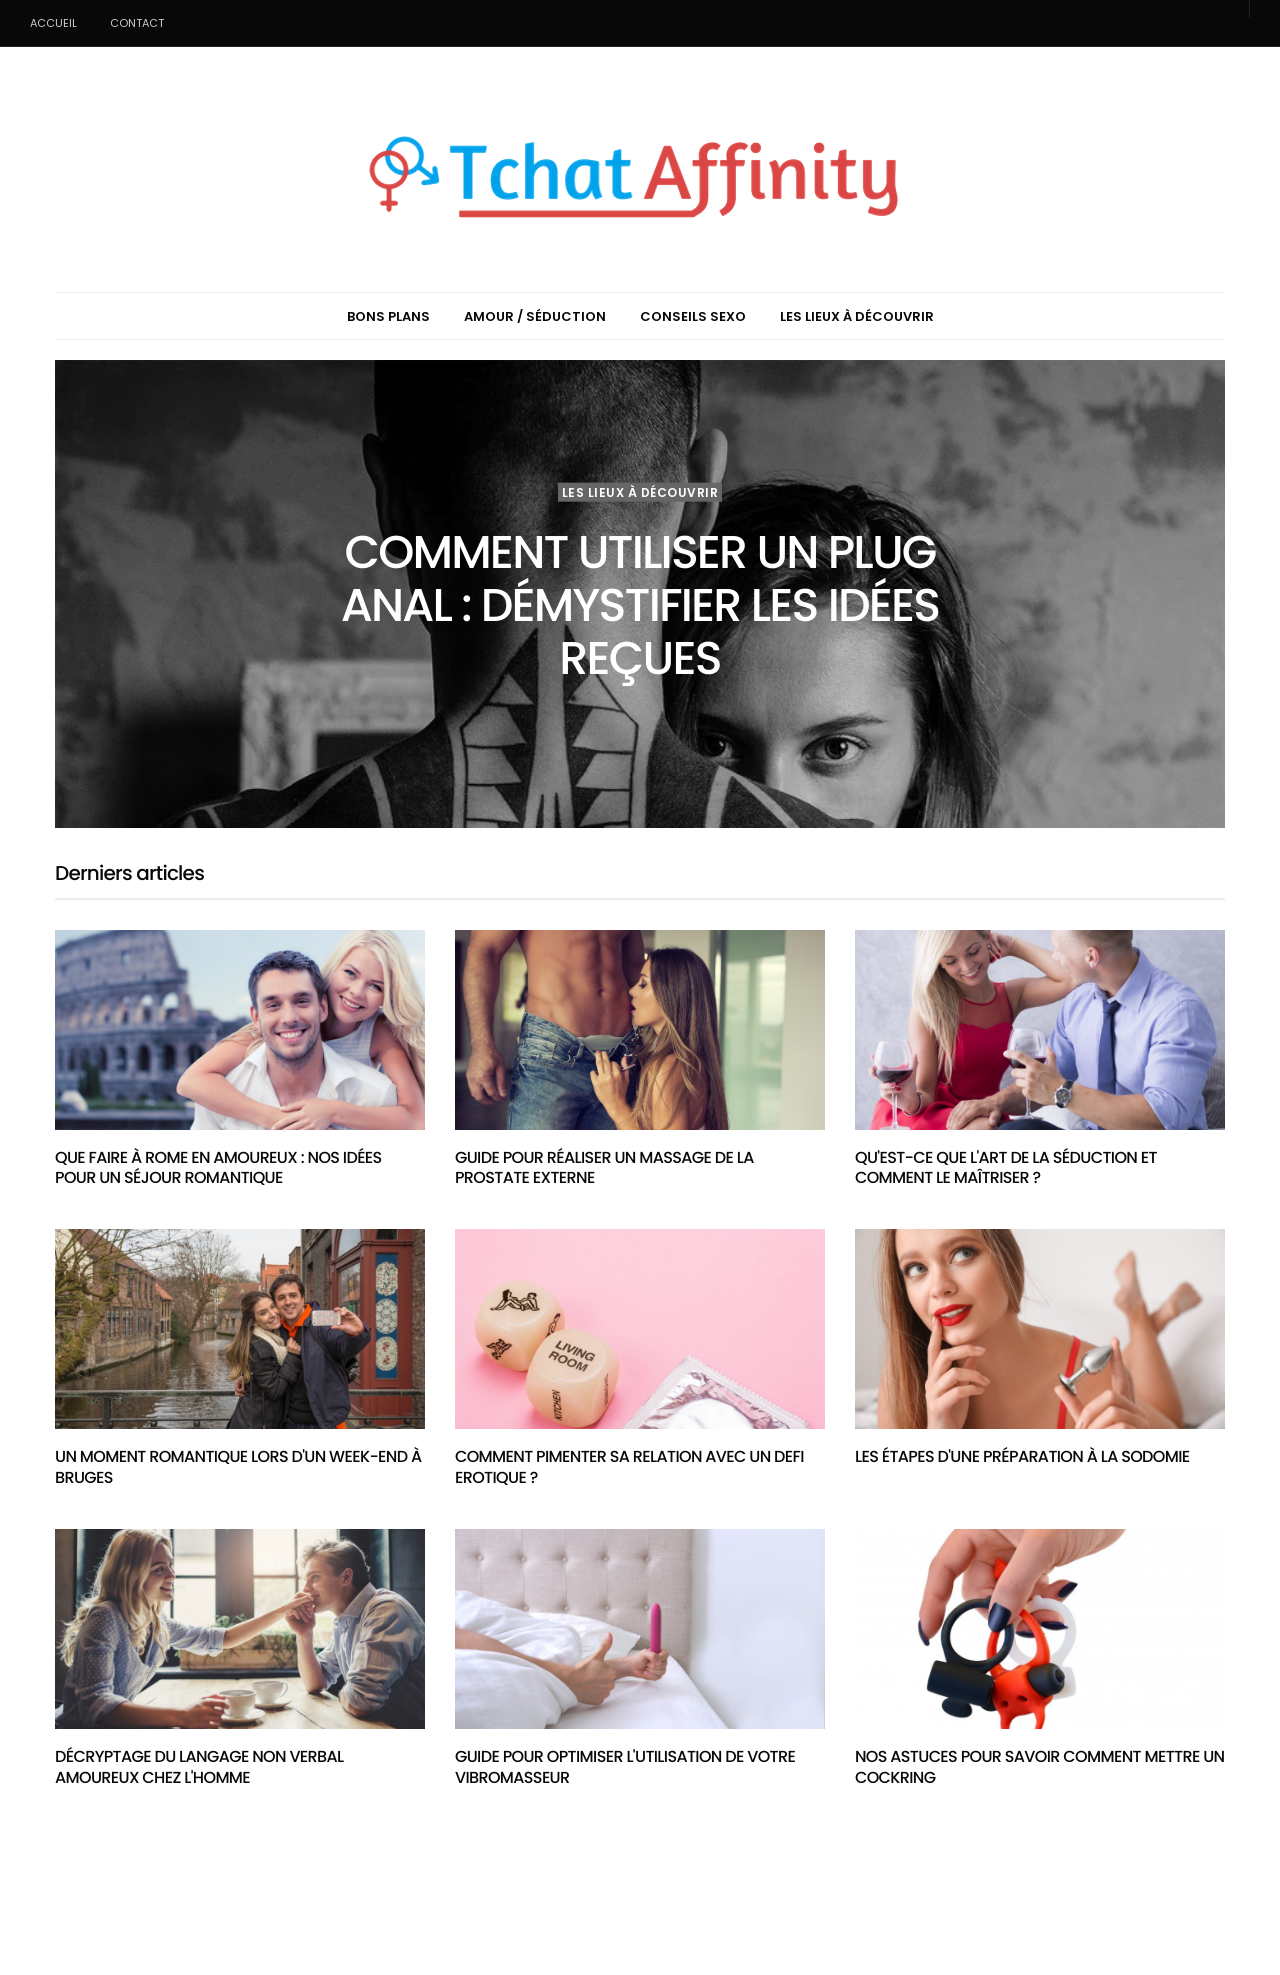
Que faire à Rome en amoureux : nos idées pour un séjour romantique (218, 1168)
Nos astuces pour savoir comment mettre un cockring (1039, 1767)
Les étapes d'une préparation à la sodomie (1022, 1456)
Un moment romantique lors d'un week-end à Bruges (238, 1467)
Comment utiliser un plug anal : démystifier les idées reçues (640, 605)
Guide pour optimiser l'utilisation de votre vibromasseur (625, 1767)
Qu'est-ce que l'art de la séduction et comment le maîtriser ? (1006, 1168)
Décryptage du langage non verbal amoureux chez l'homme (199, 1767)
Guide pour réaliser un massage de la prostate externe (604, 1168)
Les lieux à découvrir (640, 491)
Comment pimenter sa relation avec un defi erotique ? (629, 1467)
